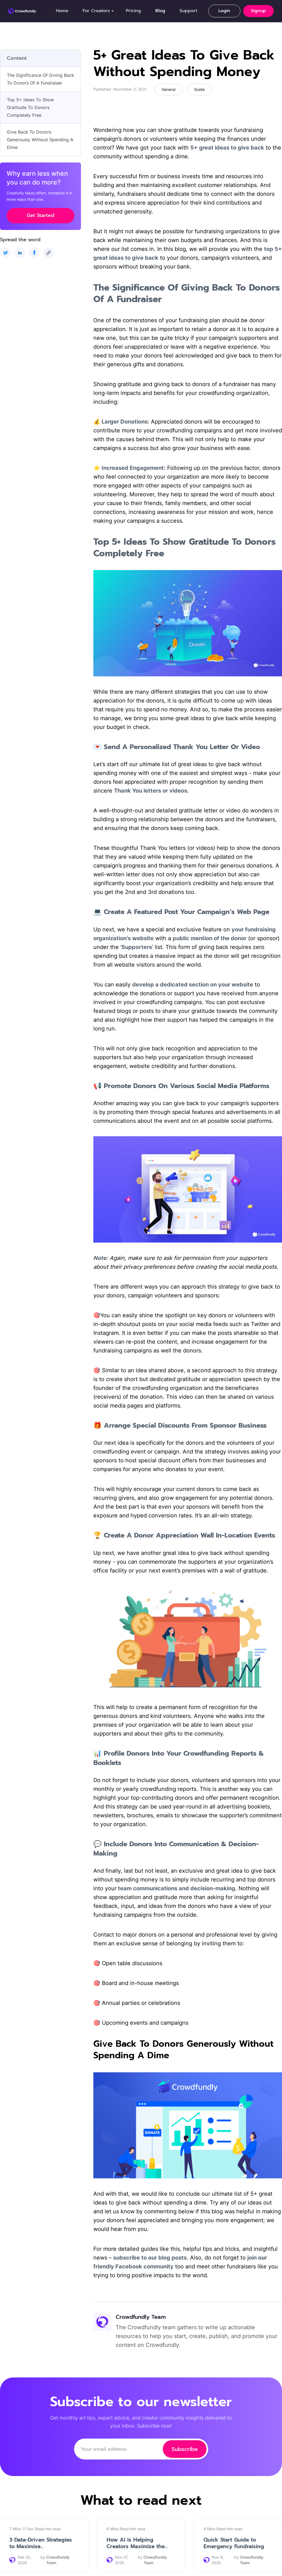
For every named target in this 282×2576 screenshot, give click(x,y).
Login (224, 10)
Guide (199, 89)
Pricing (133, 10)
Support (188, 10)
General (168, 89)
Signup (258, 10)
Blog (160, 10)
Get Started (40, 215)
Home (62, 10)
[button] (97, 11)
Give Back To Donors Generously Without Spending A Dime (40, 139)
